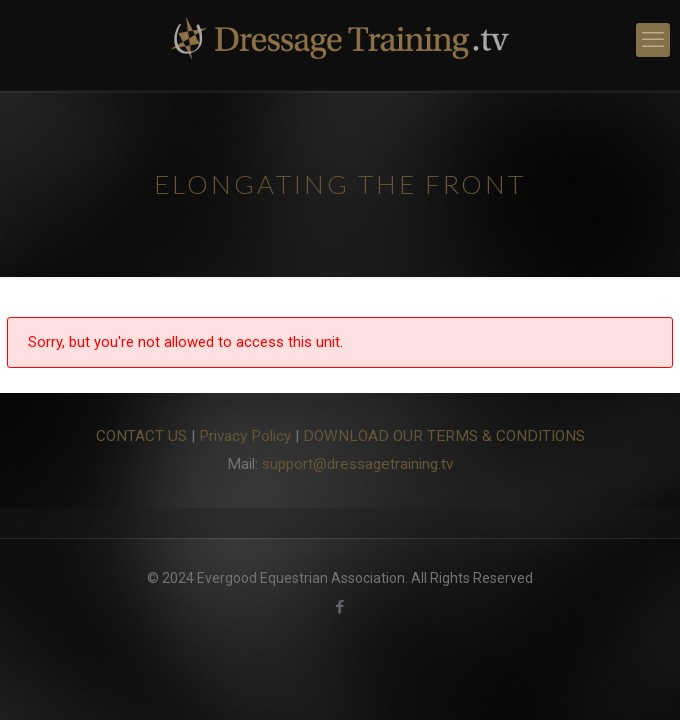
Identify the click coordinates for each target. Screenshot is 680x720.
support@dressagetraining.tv (357, 464)
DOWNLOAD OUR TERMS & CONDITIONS (444, 436)
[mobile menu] (653, 40)
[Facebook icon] (340, 607)
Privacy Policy (245, 436)
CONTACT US (141, 436)
